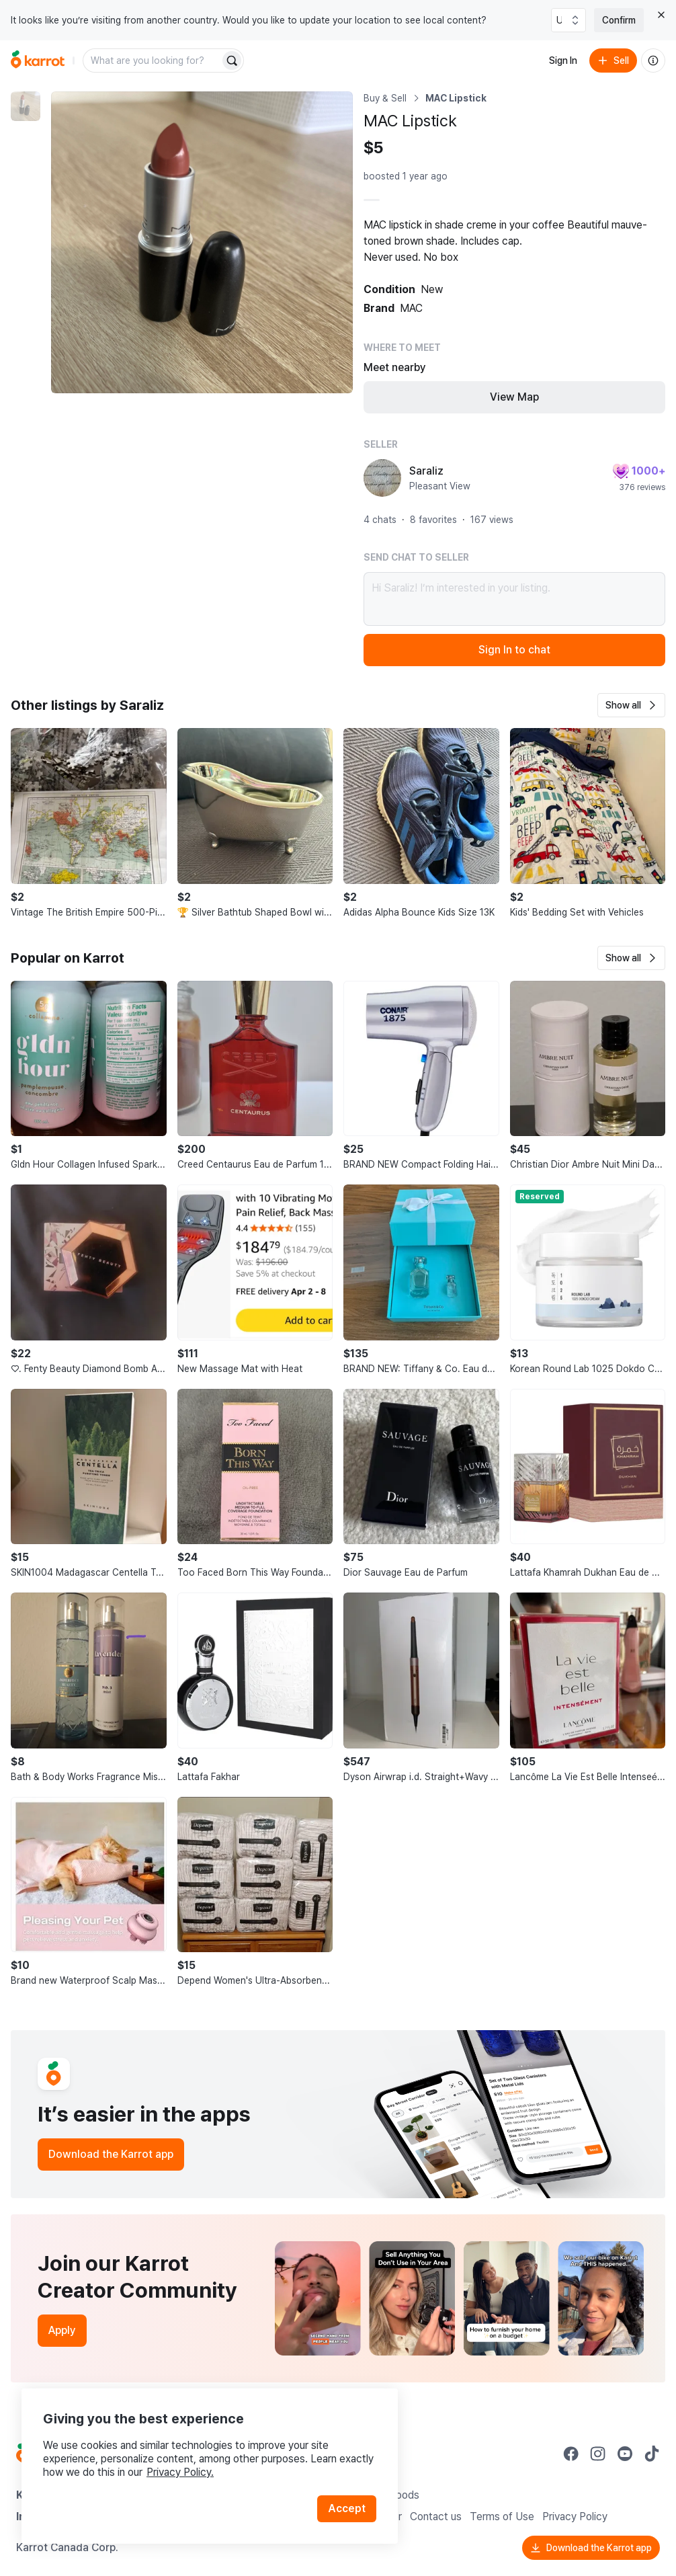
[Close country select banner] (661, 14)
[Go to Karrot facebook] (571, 2454)
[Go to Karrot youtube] (625, 2454)
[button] (631, 705)
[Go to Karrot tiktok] (652, 2454)
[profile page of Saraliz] (382, 478)
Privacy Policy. (180, 2472)
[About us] (653, 60)
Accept (347, 2508)
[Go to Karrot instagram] (598, 2454)
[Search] (231, 60)
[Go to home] (38, 60)
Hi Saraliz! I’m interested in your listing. (514, 599)
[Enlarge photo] (202, 242)
